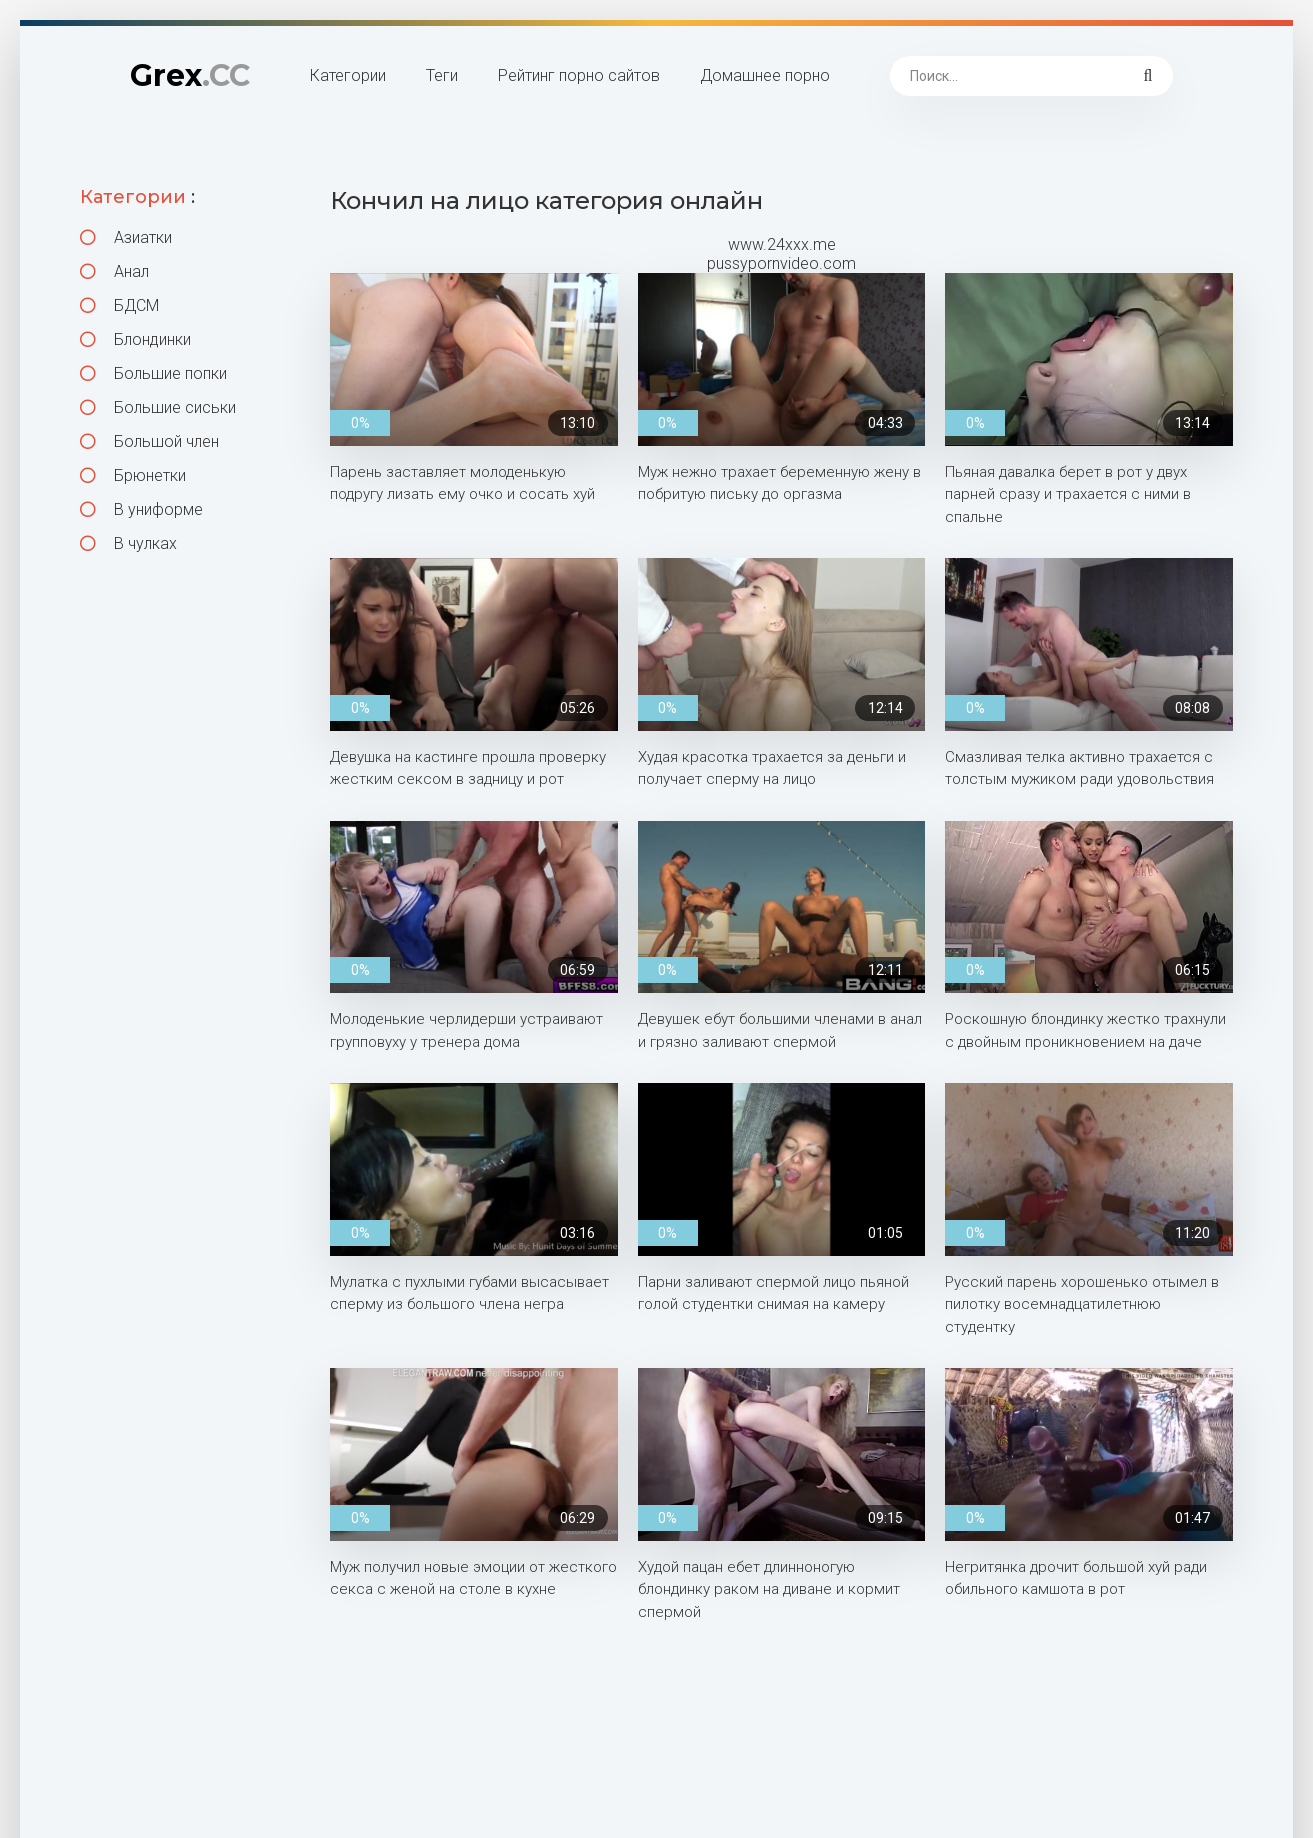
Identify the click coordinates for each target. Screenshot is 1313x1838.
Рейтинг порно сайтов (579, 75)
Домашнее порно (765, 75)
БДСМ (119, 305)
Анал (114, 271)
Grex (190, 75)
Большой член (149, 441)
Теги (442, 75)
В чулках (128, 543)
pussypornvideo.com (781, 263)
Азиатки (126, 237)
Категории (348, 75)
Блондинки (135, 339)
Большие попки (153, 373)
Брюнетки (133, 475)
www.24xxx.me (782, 244)
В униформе (141, 509)
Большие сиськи (158, 407)
